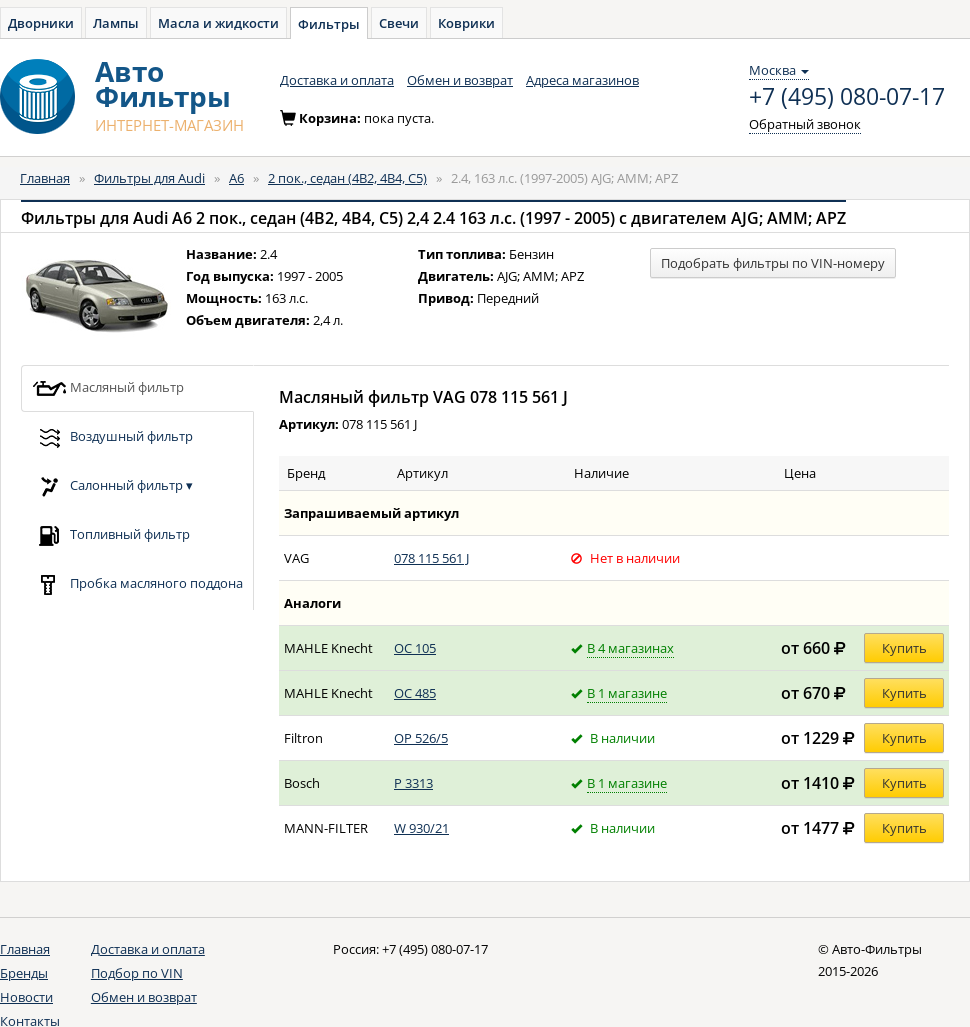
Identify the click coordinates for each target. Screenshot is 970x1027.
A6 (236, 178)
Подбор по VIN (137, 973)
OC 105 (415, 648)
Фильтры (329, 24)
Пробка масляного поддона (137, 584)
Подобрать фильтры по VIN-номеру (773, 263)
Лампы (116, 23)
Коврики (466, 23)
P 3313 (413, 783)
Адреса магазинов (582, 80)
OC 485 (415, 693)
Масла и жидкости (218, 23)
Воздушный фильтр (112, 437)
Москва (779, 70)
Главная (45, 178)
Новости (26, 997)
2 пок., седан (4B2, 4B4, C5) (347, 178)
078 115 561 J (431, 558)
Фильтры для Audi (149, 178)
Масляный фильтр (108, 388)
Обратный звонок (805, 124)
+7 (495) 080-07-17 (847, 97)
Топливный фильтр (111, 535)
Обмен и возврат (460, 80)
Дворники (41, 23)
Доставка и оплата (337, 80)
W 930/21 (421, 828)
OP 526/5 (421, 738)
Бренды (24, 973)
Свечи (399, 23)
